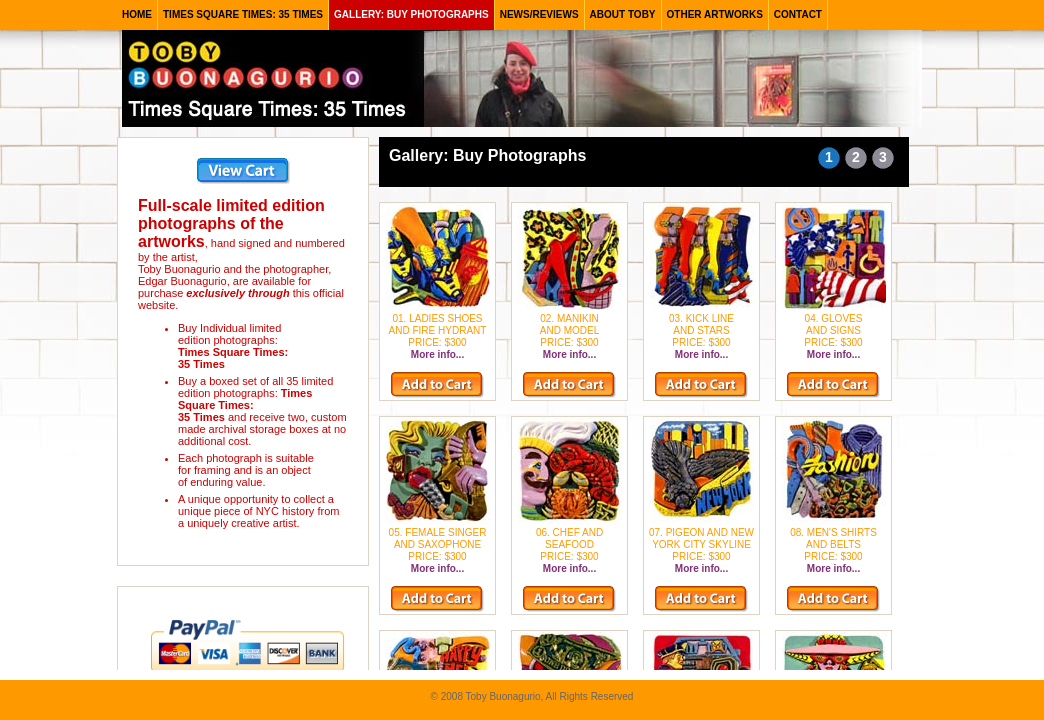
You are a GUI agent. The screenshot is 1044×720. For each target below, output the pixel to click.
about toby (623, 14)
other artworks (715, 14)
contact (798, 14)
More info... (437, 354)
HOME (137, 14)
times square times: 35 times (243, 14)
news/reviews (539, 14)
